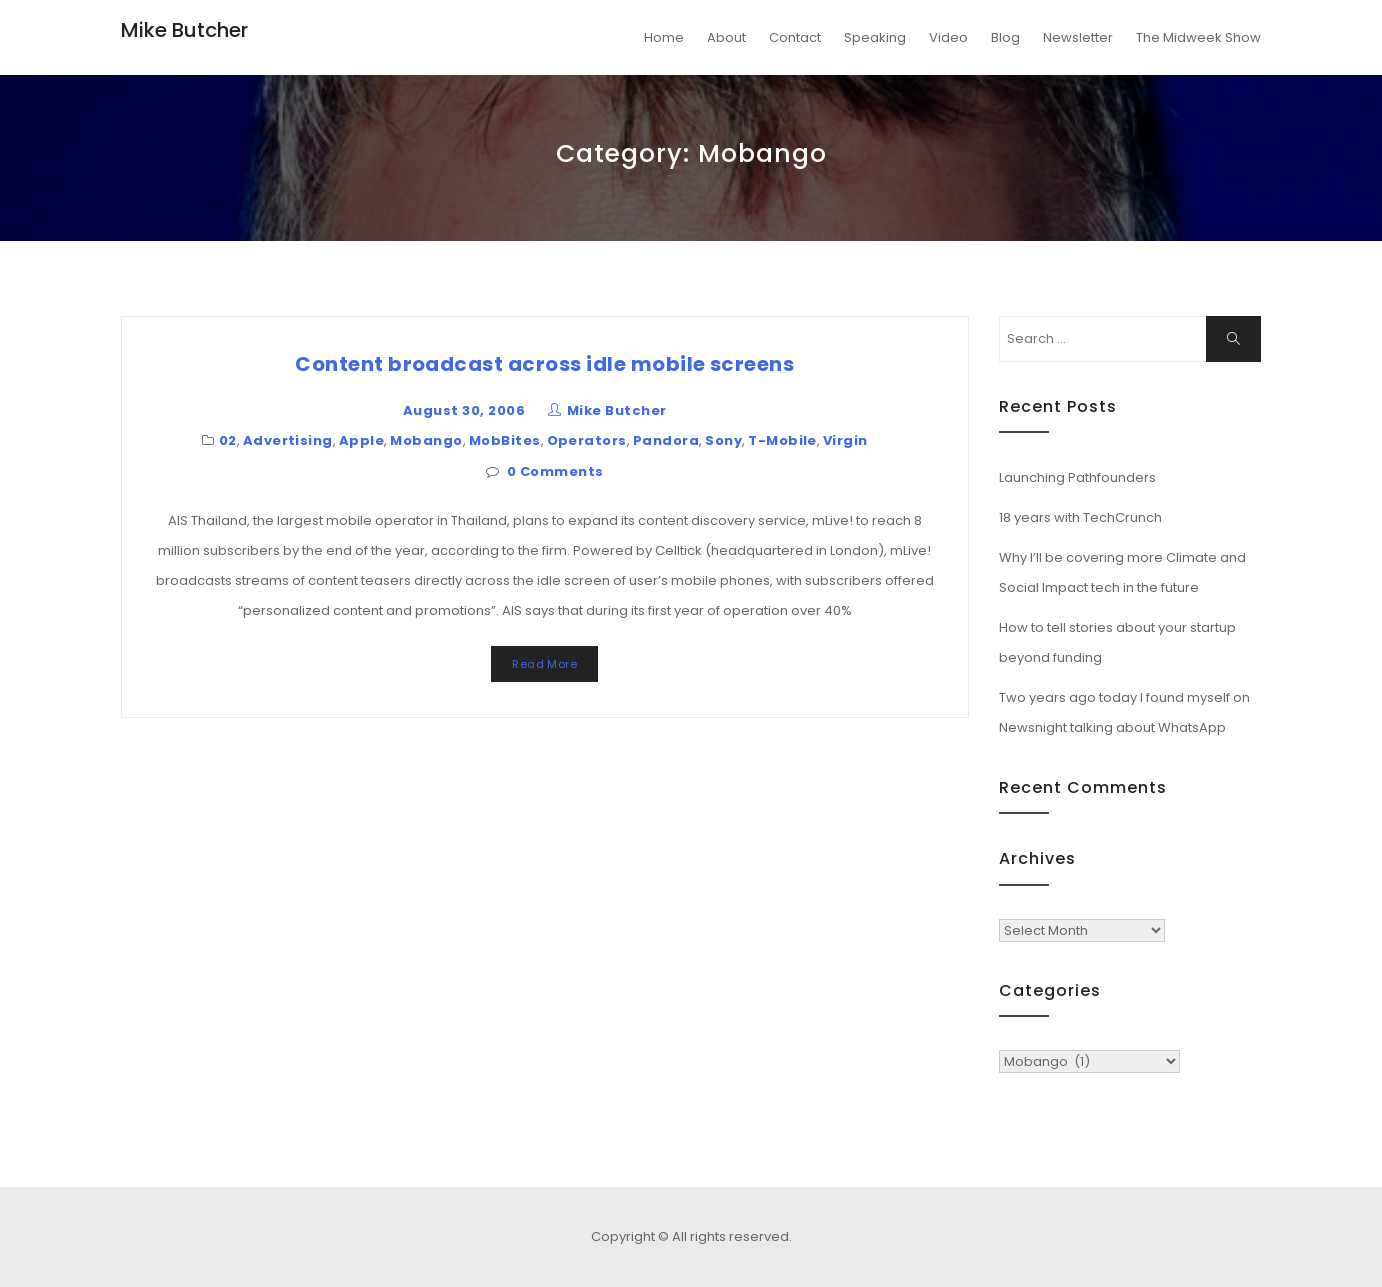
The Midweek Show (1198, 37)
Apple (361, 440)
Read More (544, 664)
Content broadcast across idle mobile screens (544, 364)
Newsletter (1078, 37)
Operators (587, 440)
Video (948, 37)
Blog (1005, 37)
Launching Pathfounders (1077, 477)
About (726, 37)
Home (664, 37)
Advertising (288, 440)
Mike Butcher (184, 30)
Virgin (845, 440)
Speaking (875, 37)
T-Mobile (782, 440)
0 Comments (555, 471)
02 (228, 440)
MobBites (505, 440)
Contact (795, 37)
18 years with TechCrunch (1080, 517)
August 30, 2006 (464, 410)
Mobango (426, 440)
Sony (723, 440)
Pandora (666, 440)
